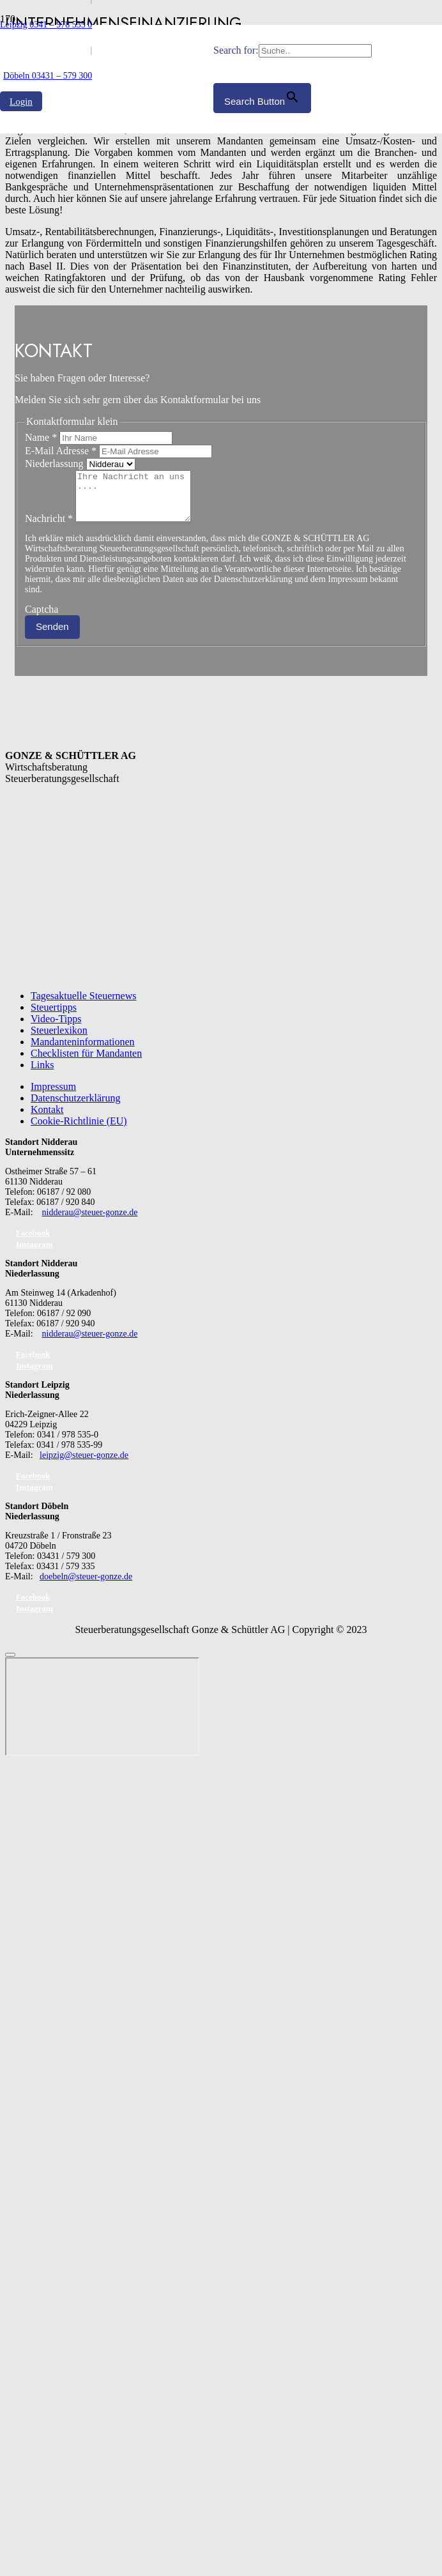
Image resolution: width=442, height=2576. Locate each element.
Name (42, 437)
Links (42, 1074)
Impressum (53, 1096)
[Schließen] (10, 1664)
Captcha (41, 618)
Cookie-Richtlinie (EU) (79, 1130)
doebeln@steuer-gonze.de (86, 1586)
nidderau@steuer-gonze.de (90, 1222)
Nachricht (50, 528)
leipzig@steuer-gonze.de (84, 1464)
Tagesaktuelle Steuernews (83, 1005)
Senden (52, 636)
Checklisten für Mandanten (86, 1062)
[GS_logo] (106, 350)
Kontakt (47, 1119)
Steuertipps (54, 1016)
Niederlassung (55, 463)
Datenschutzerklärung (75, 1107)
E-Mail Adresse (62, 450)
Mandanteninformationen (83, 1051)
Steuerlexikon (59, 1039)
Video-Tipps (56, 1028)
